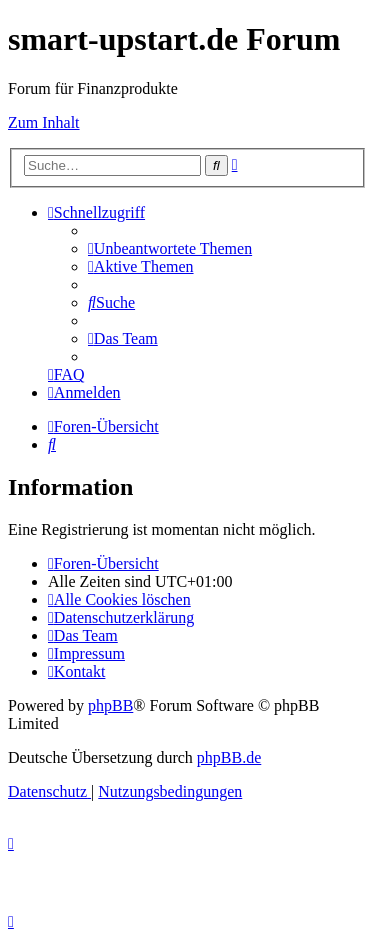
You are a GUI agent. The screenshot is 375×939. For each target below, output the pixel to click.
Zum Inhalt (44, 122)
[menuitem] (170, 248)
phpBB (110, 705)
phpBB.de (229, 757)
